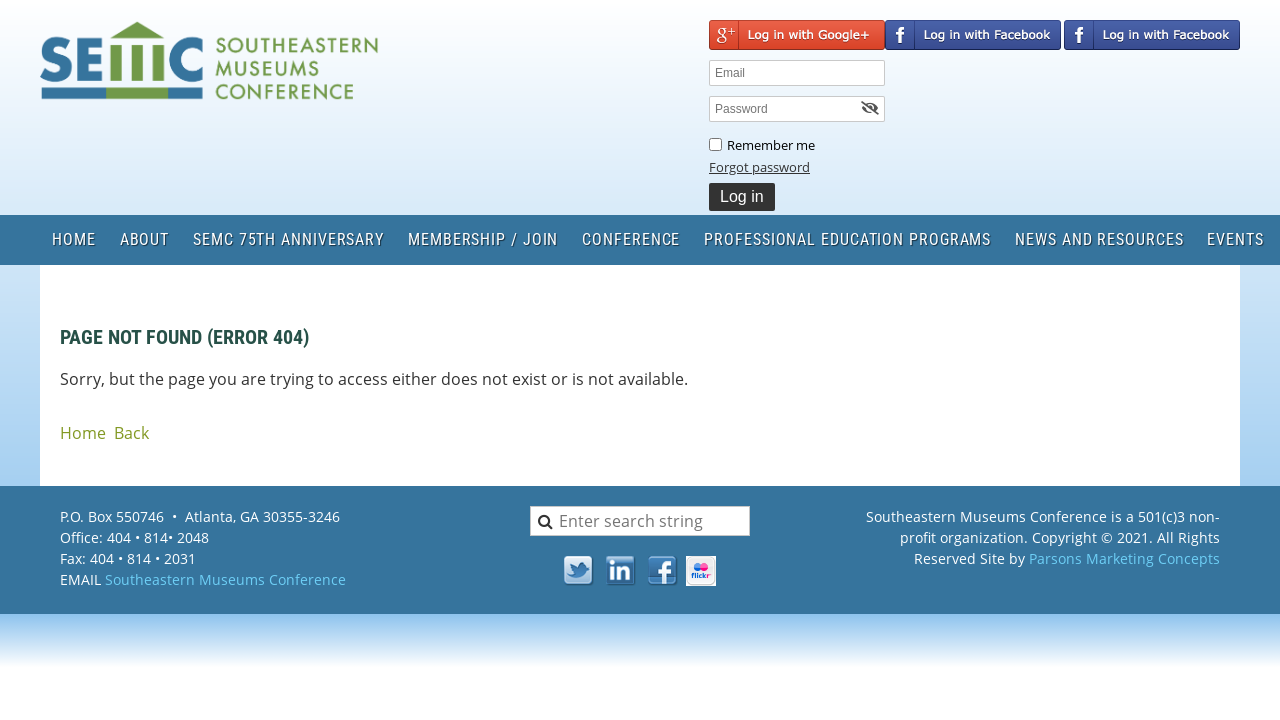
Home (83, 433)
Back (131, 433)
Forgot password (759, 167)
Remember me (771, 145)
